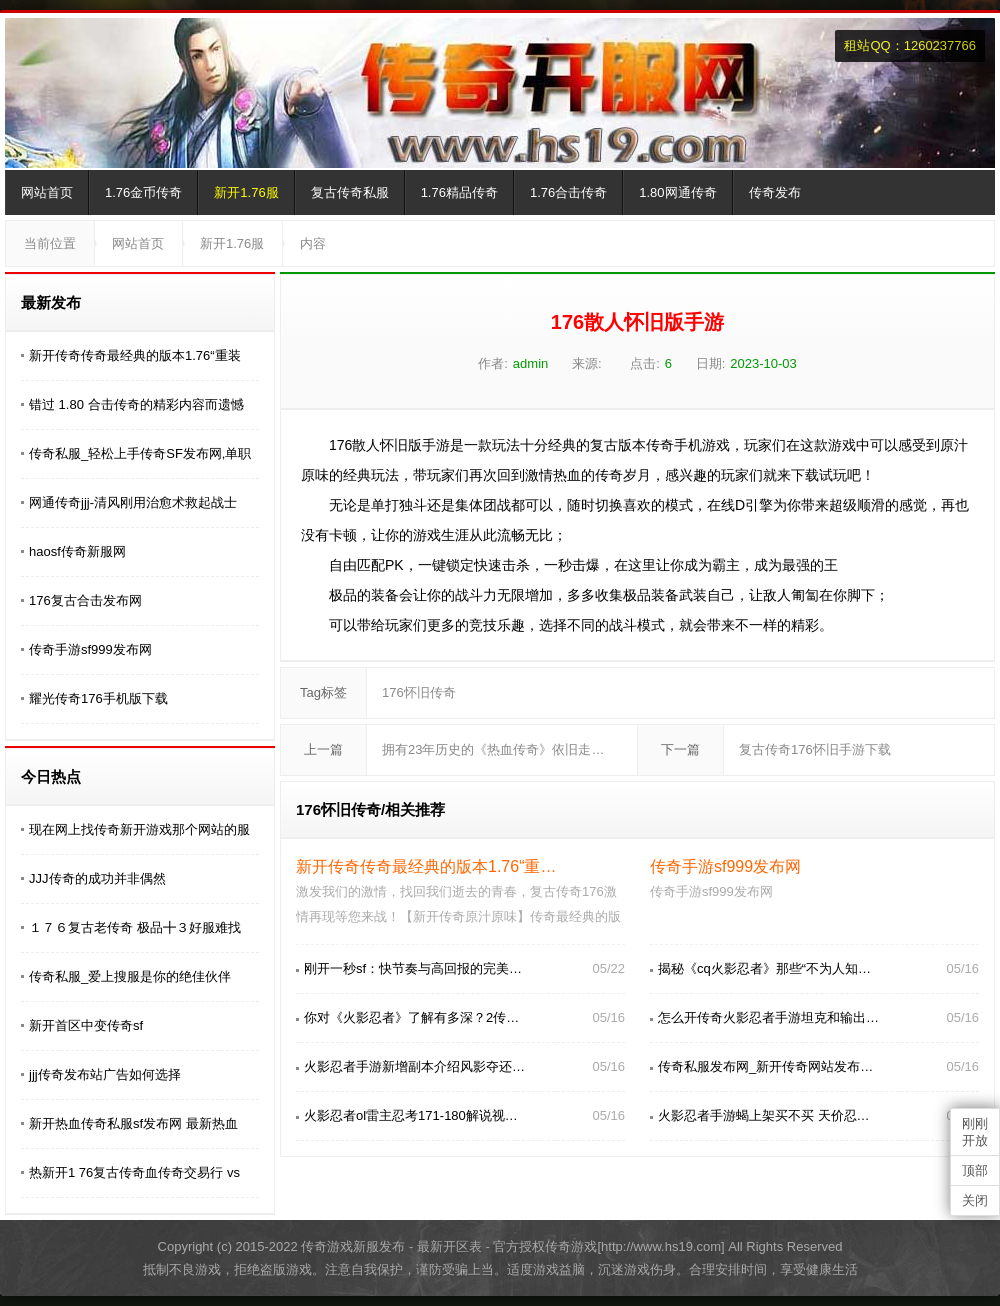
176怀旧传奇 (419, 692)
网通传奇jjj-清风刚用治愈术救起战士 (133, 502)
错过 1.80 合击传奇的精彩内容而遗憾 (136, 404)
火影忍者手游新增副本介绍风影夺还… (414, 1066)
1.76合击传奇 (568, 192)
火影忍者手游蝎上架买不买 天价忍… (764, 1115)
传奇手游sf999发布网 (90, 649)
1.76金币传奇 (143, 192)
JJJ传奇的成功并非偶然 (97, 878)
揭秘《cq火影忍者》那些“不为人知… (764, 968)
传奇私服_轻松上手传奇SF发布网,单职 (140, 453)
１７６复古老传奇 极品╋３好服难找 (135, 927)
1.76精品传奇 (459, 192)
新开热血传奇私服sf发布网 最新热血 (133, 1123)
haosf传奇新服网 (77, 551)
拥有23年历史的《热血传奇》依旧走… (493, 749)
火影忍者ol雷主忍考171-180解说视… (411, 1115)
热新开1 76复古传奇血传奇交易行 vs (134, 1172)
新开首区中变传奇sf (86, 1025)
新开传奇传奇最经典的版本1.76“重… (426, 866)
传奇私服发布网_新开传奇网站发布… (765, 1066)
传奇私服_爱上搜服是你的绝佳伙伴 (130, 976)
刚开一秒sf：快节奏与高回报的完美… (413, 968)
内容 (313, 243)
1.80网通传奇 (677, 192)
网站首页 (47, 192)
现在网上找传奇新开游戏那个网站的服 (139, 829)
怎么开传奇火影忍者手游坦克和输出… (768, 1017)
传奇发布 (775, 192)
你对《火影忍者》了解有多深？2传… (411, 1017)
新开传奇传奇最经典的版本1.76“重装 (135, 355)
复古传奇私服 (350, 192)
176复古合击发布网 (85, 600)
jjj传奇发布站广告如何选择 (105, 1074)
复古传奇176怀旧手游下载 (815, 749)
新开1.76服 (246, 192)
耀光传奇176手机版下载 (98, 698)
